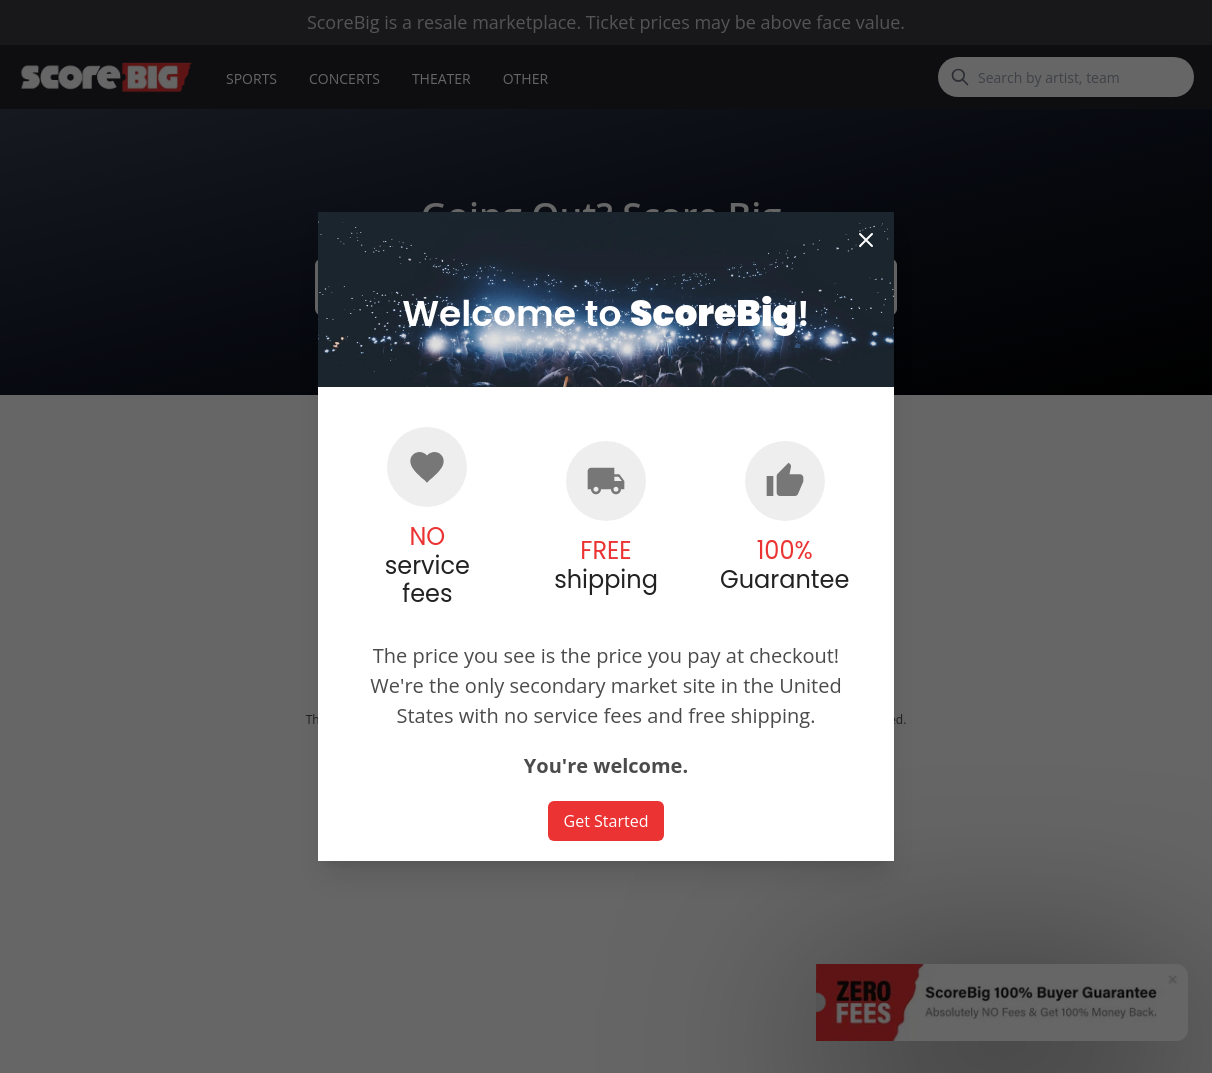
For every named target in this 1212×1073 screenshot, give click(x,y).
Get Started (606, 821)
